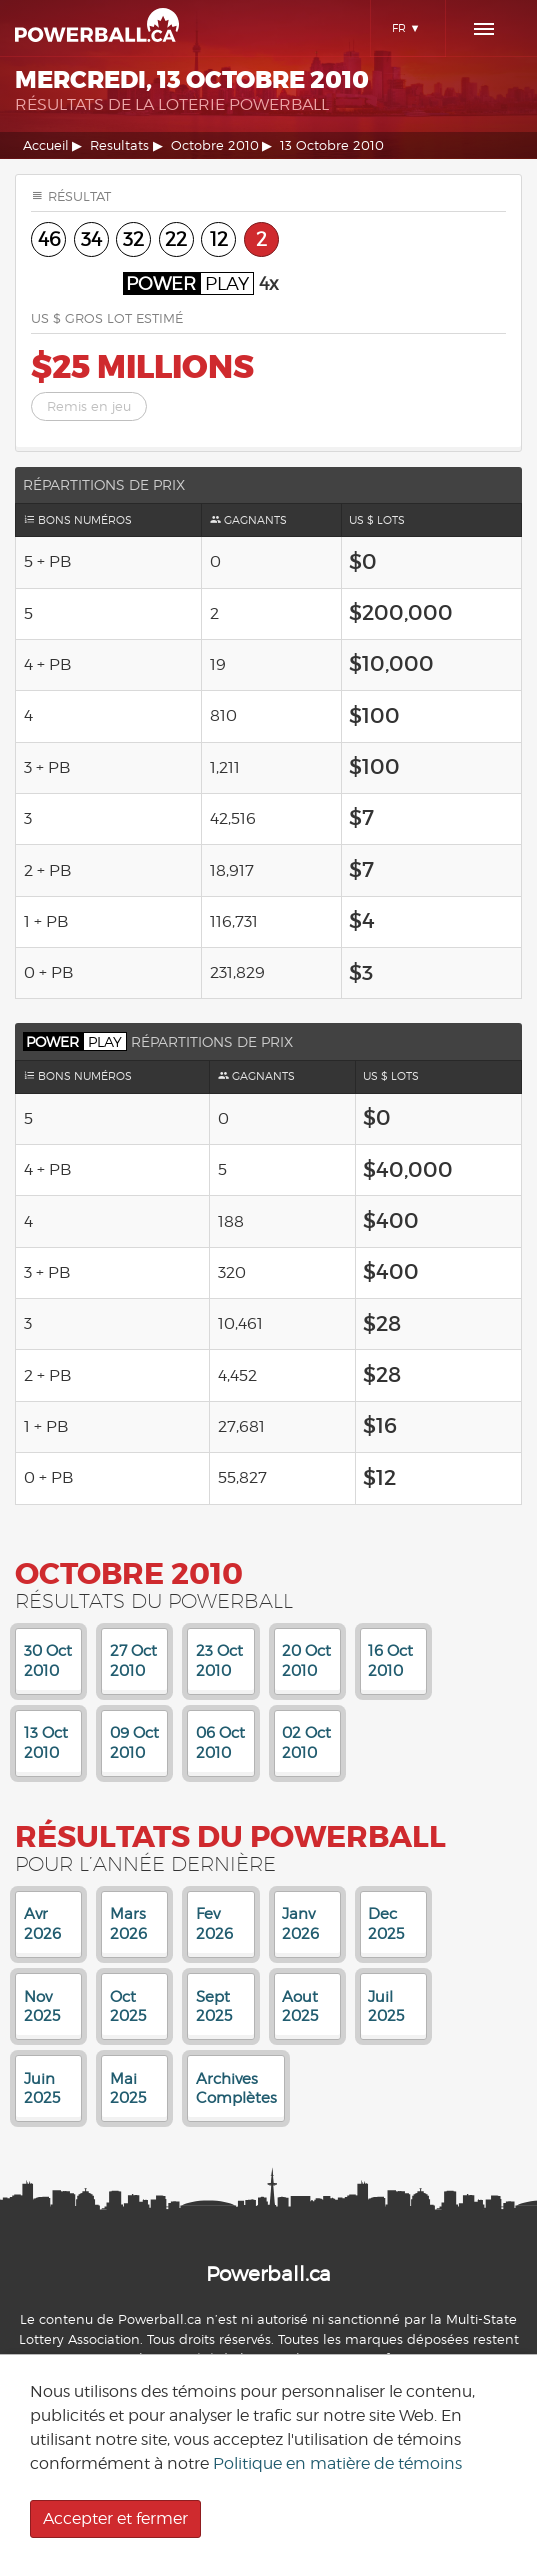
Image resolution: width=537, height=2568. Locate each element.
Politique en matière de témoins (337, 2463)
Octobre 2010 (215, 145)
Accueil (46, 145)
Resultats (119, 145)
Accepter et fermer (115, 2518)
